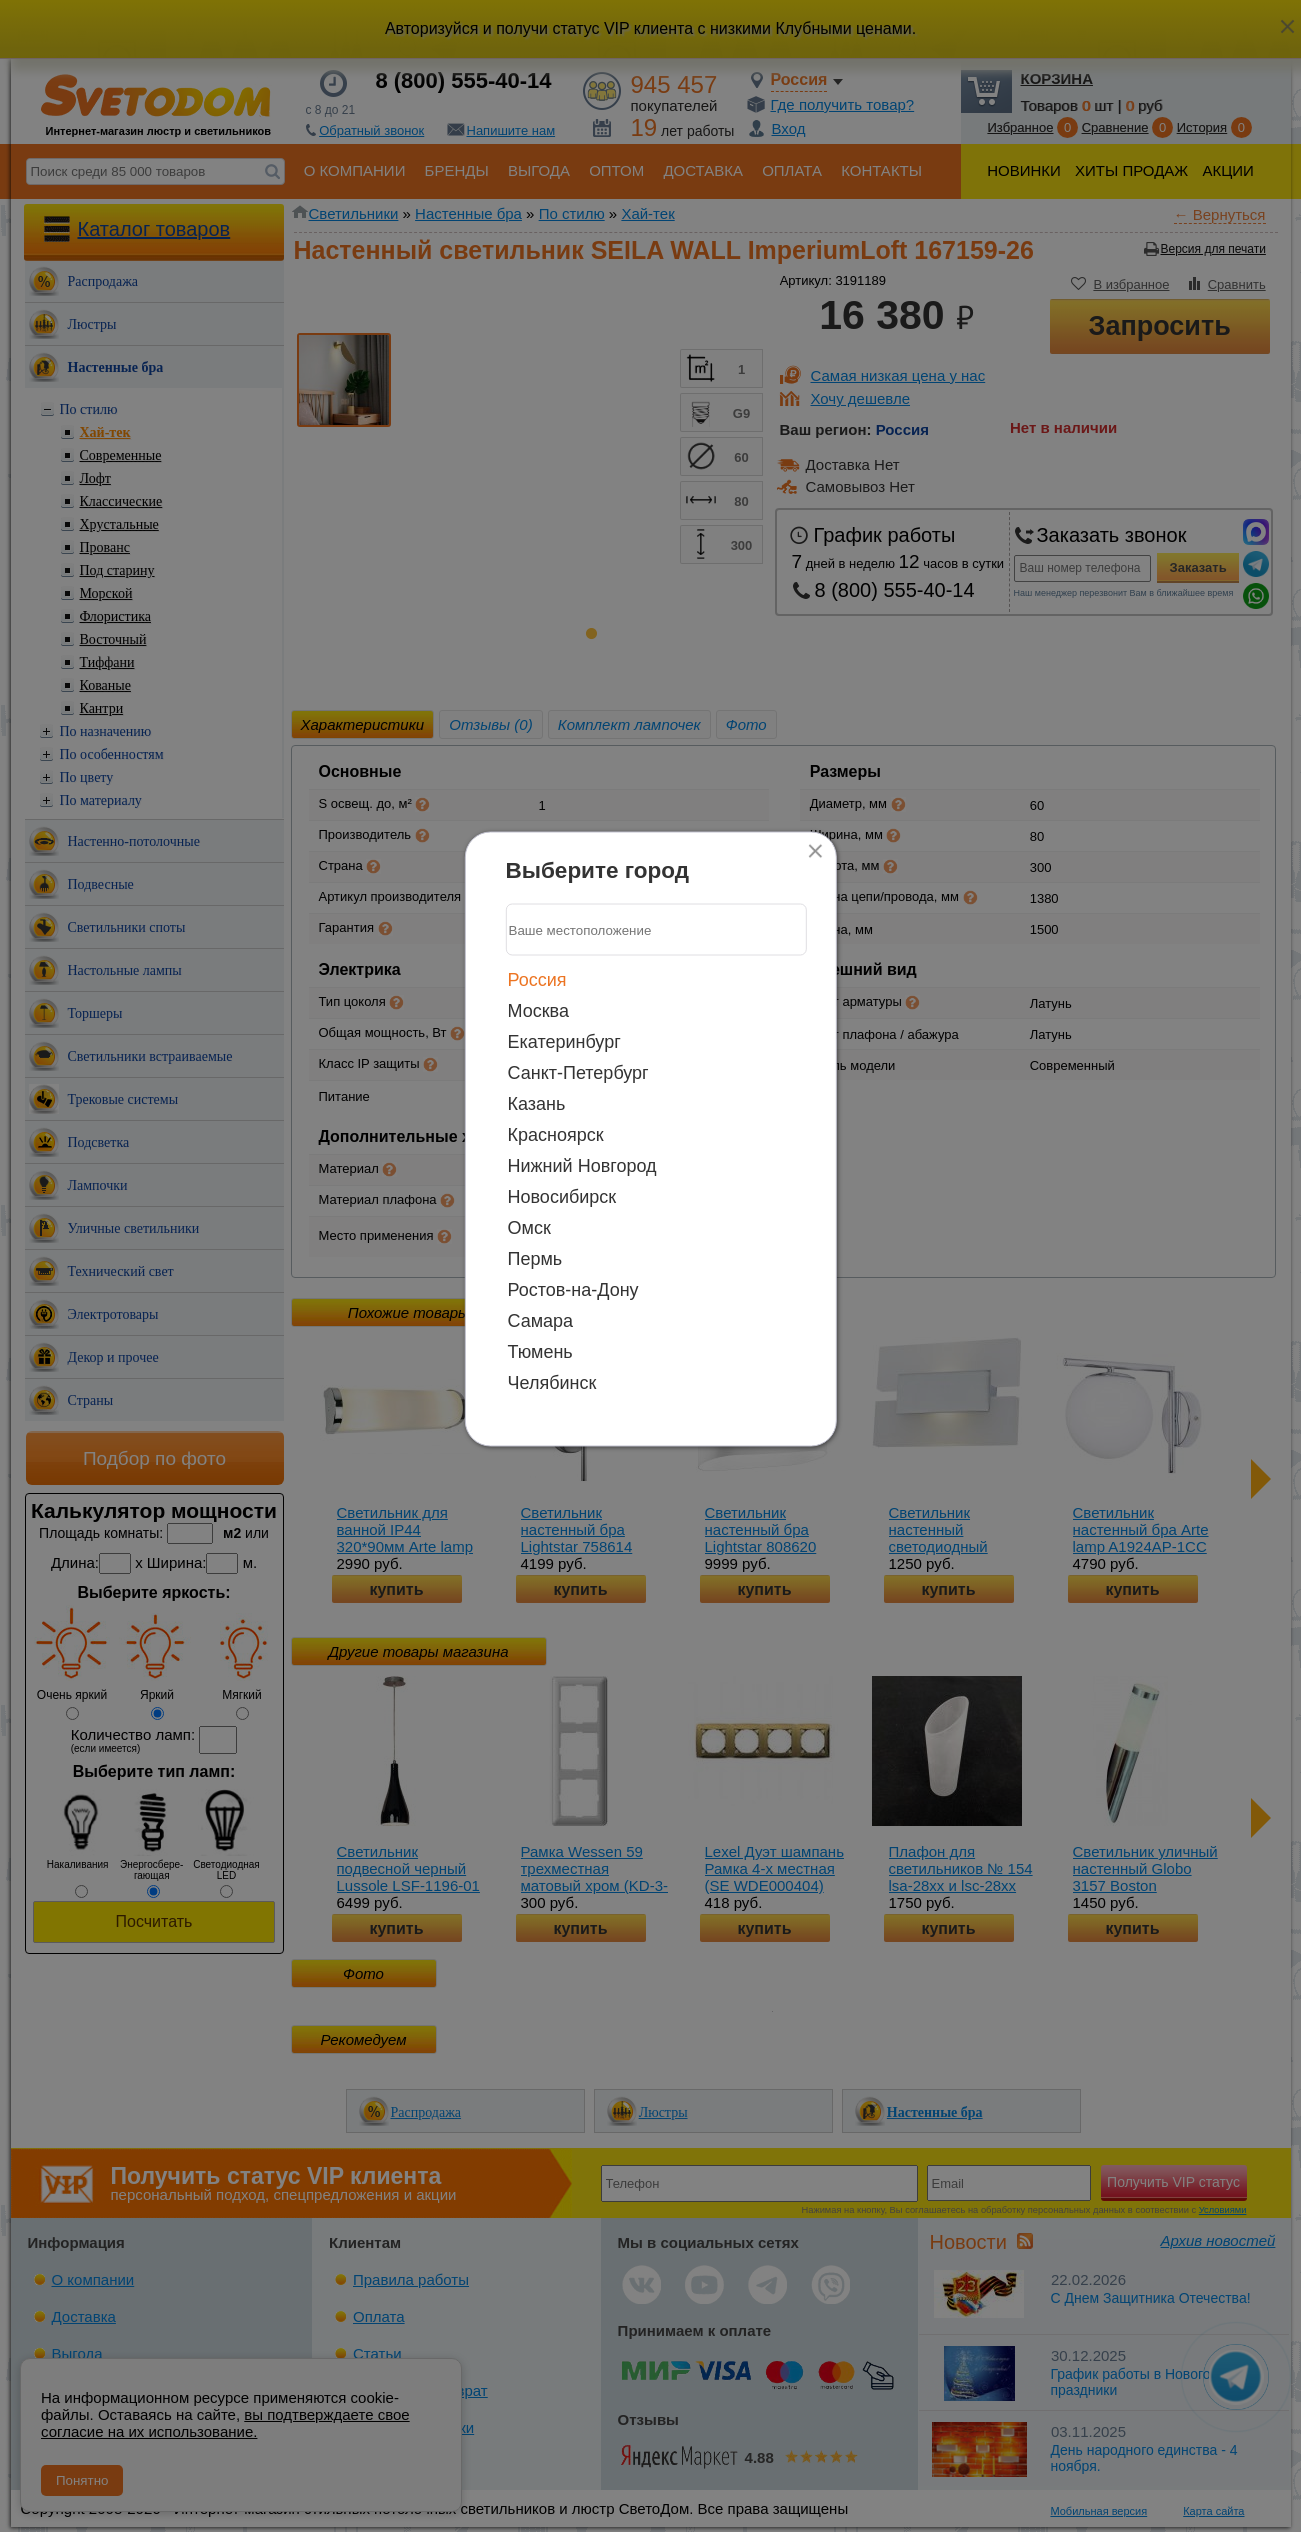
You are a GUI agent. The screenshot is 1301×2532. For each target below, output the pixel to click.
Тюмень (540, 1352)
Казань (537, 1104)
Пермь (535, 1259)
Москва (538, 1011)
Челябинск (552, 1383)
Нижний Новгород (582, 1166)
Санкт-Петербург (578, 1073)
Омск (529, 1228)
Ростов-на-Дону (573, 1290)
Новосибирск (562, 1197)
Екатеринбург (564, 1042)
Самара (541, 1321)
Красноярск (556, 1135)
